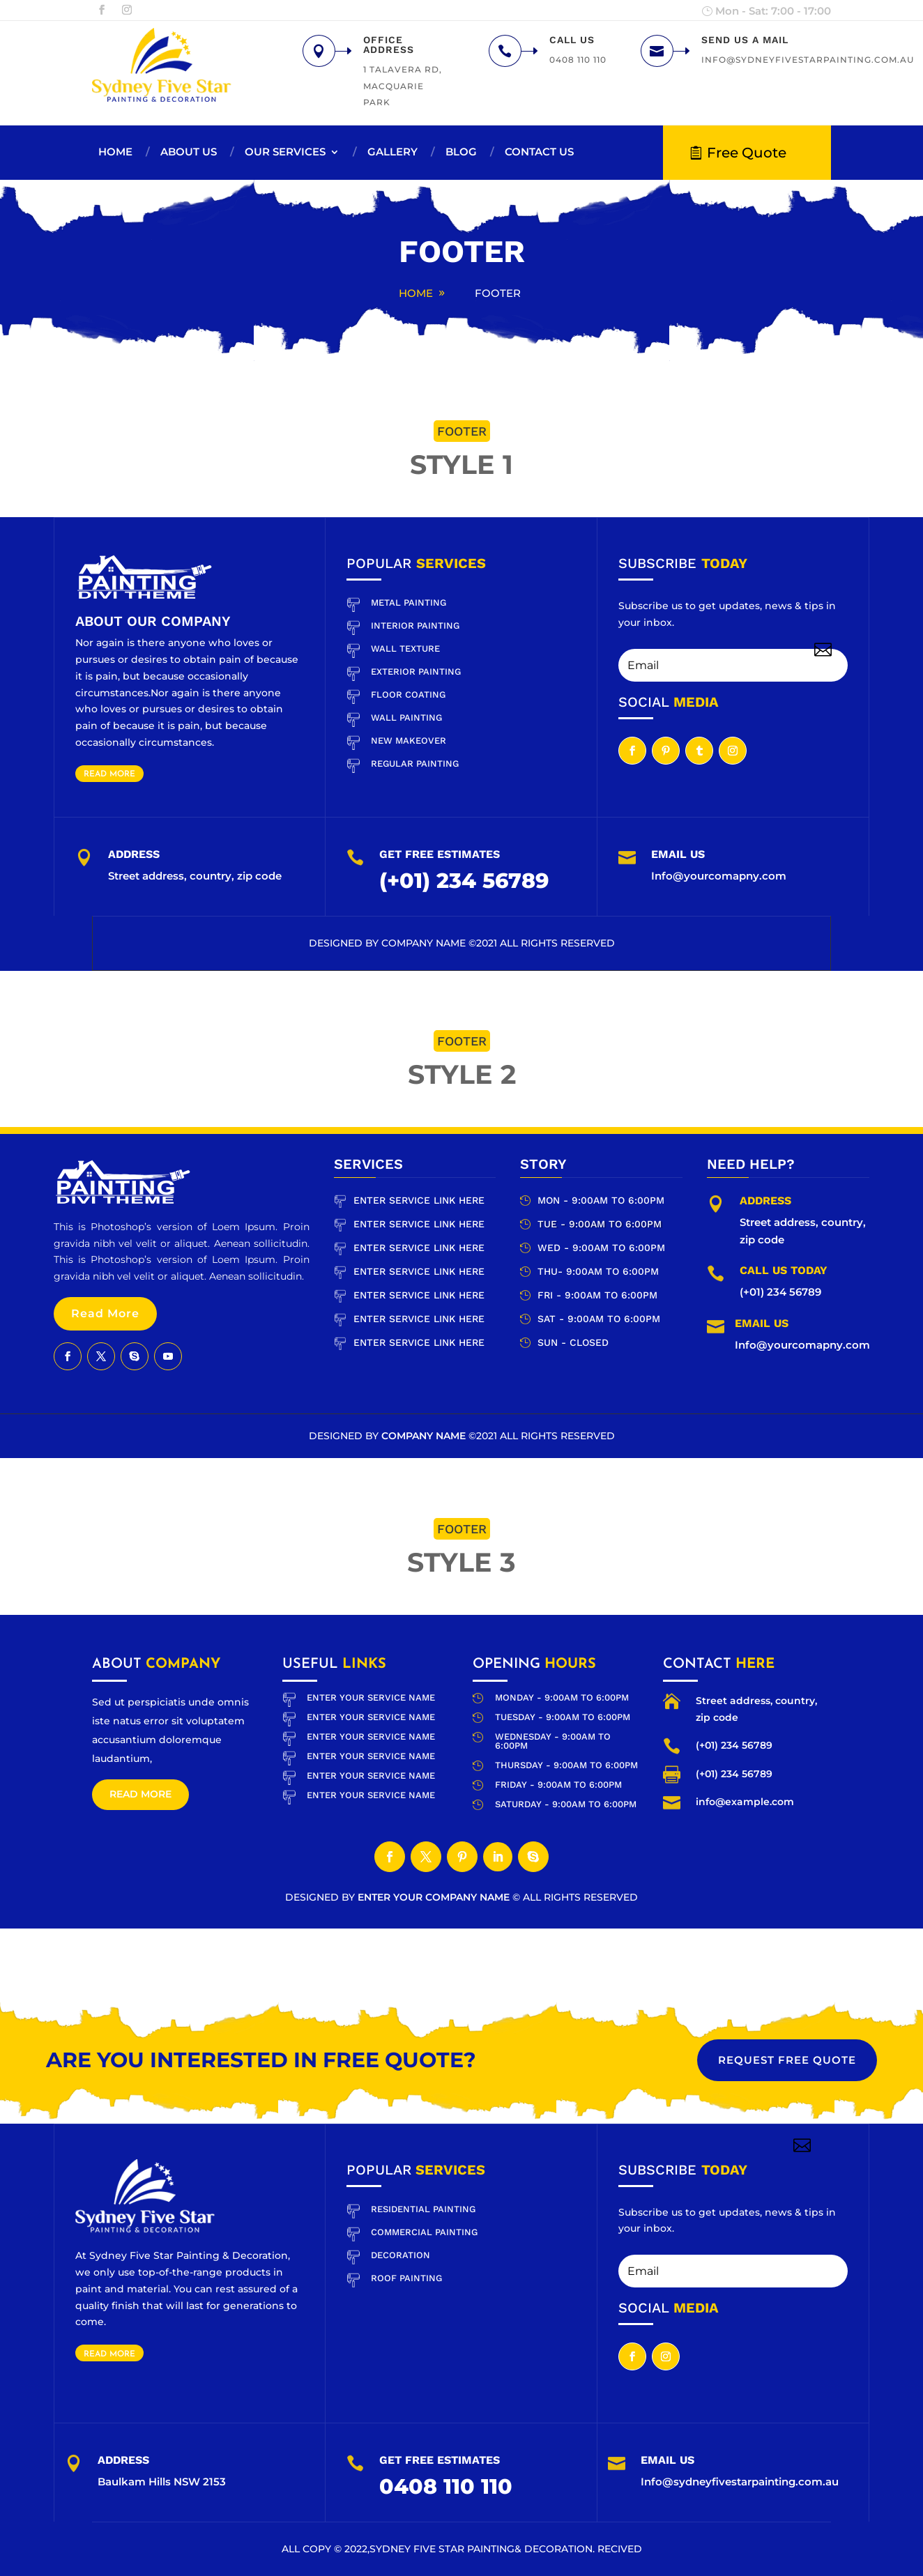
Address (123, 2460)
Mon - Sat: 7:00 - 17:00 (773, 10)
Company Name (424, 943)
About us (188, 151)
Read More (109, 774)
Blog (461, 151)
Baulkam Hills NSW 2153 (162, 2481)
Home (115, 151)
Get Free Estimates (439, 2460)
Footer (498, 293)
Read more (140, 1794)
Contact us (539, 151)
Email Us (667, 2460)
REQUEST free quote (787, 2060)
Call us (572, 39)
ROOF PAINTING (406, 2278)
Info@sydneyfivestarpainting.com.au (740, 2481)
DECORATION (400, 2255)
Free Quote (746, 152)
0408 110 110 (445, 2486)
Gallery (392, 151)
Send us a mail (744, 39)
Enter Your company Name (435, 1897)
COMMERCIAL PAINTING (424, 2232)
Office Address (388, 44)
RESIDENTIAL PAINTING (423, 2209)
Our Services (285, 151)
